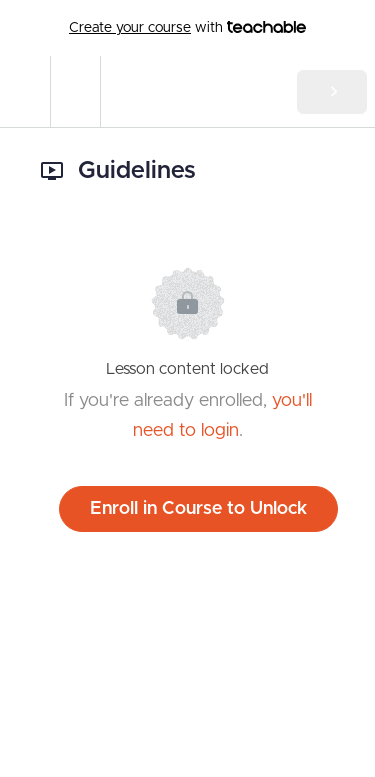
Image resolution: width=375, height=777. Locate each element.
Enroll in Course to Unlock (198, 509)
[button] (25, 91)
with (187, 28)
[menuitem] (75, 91)
